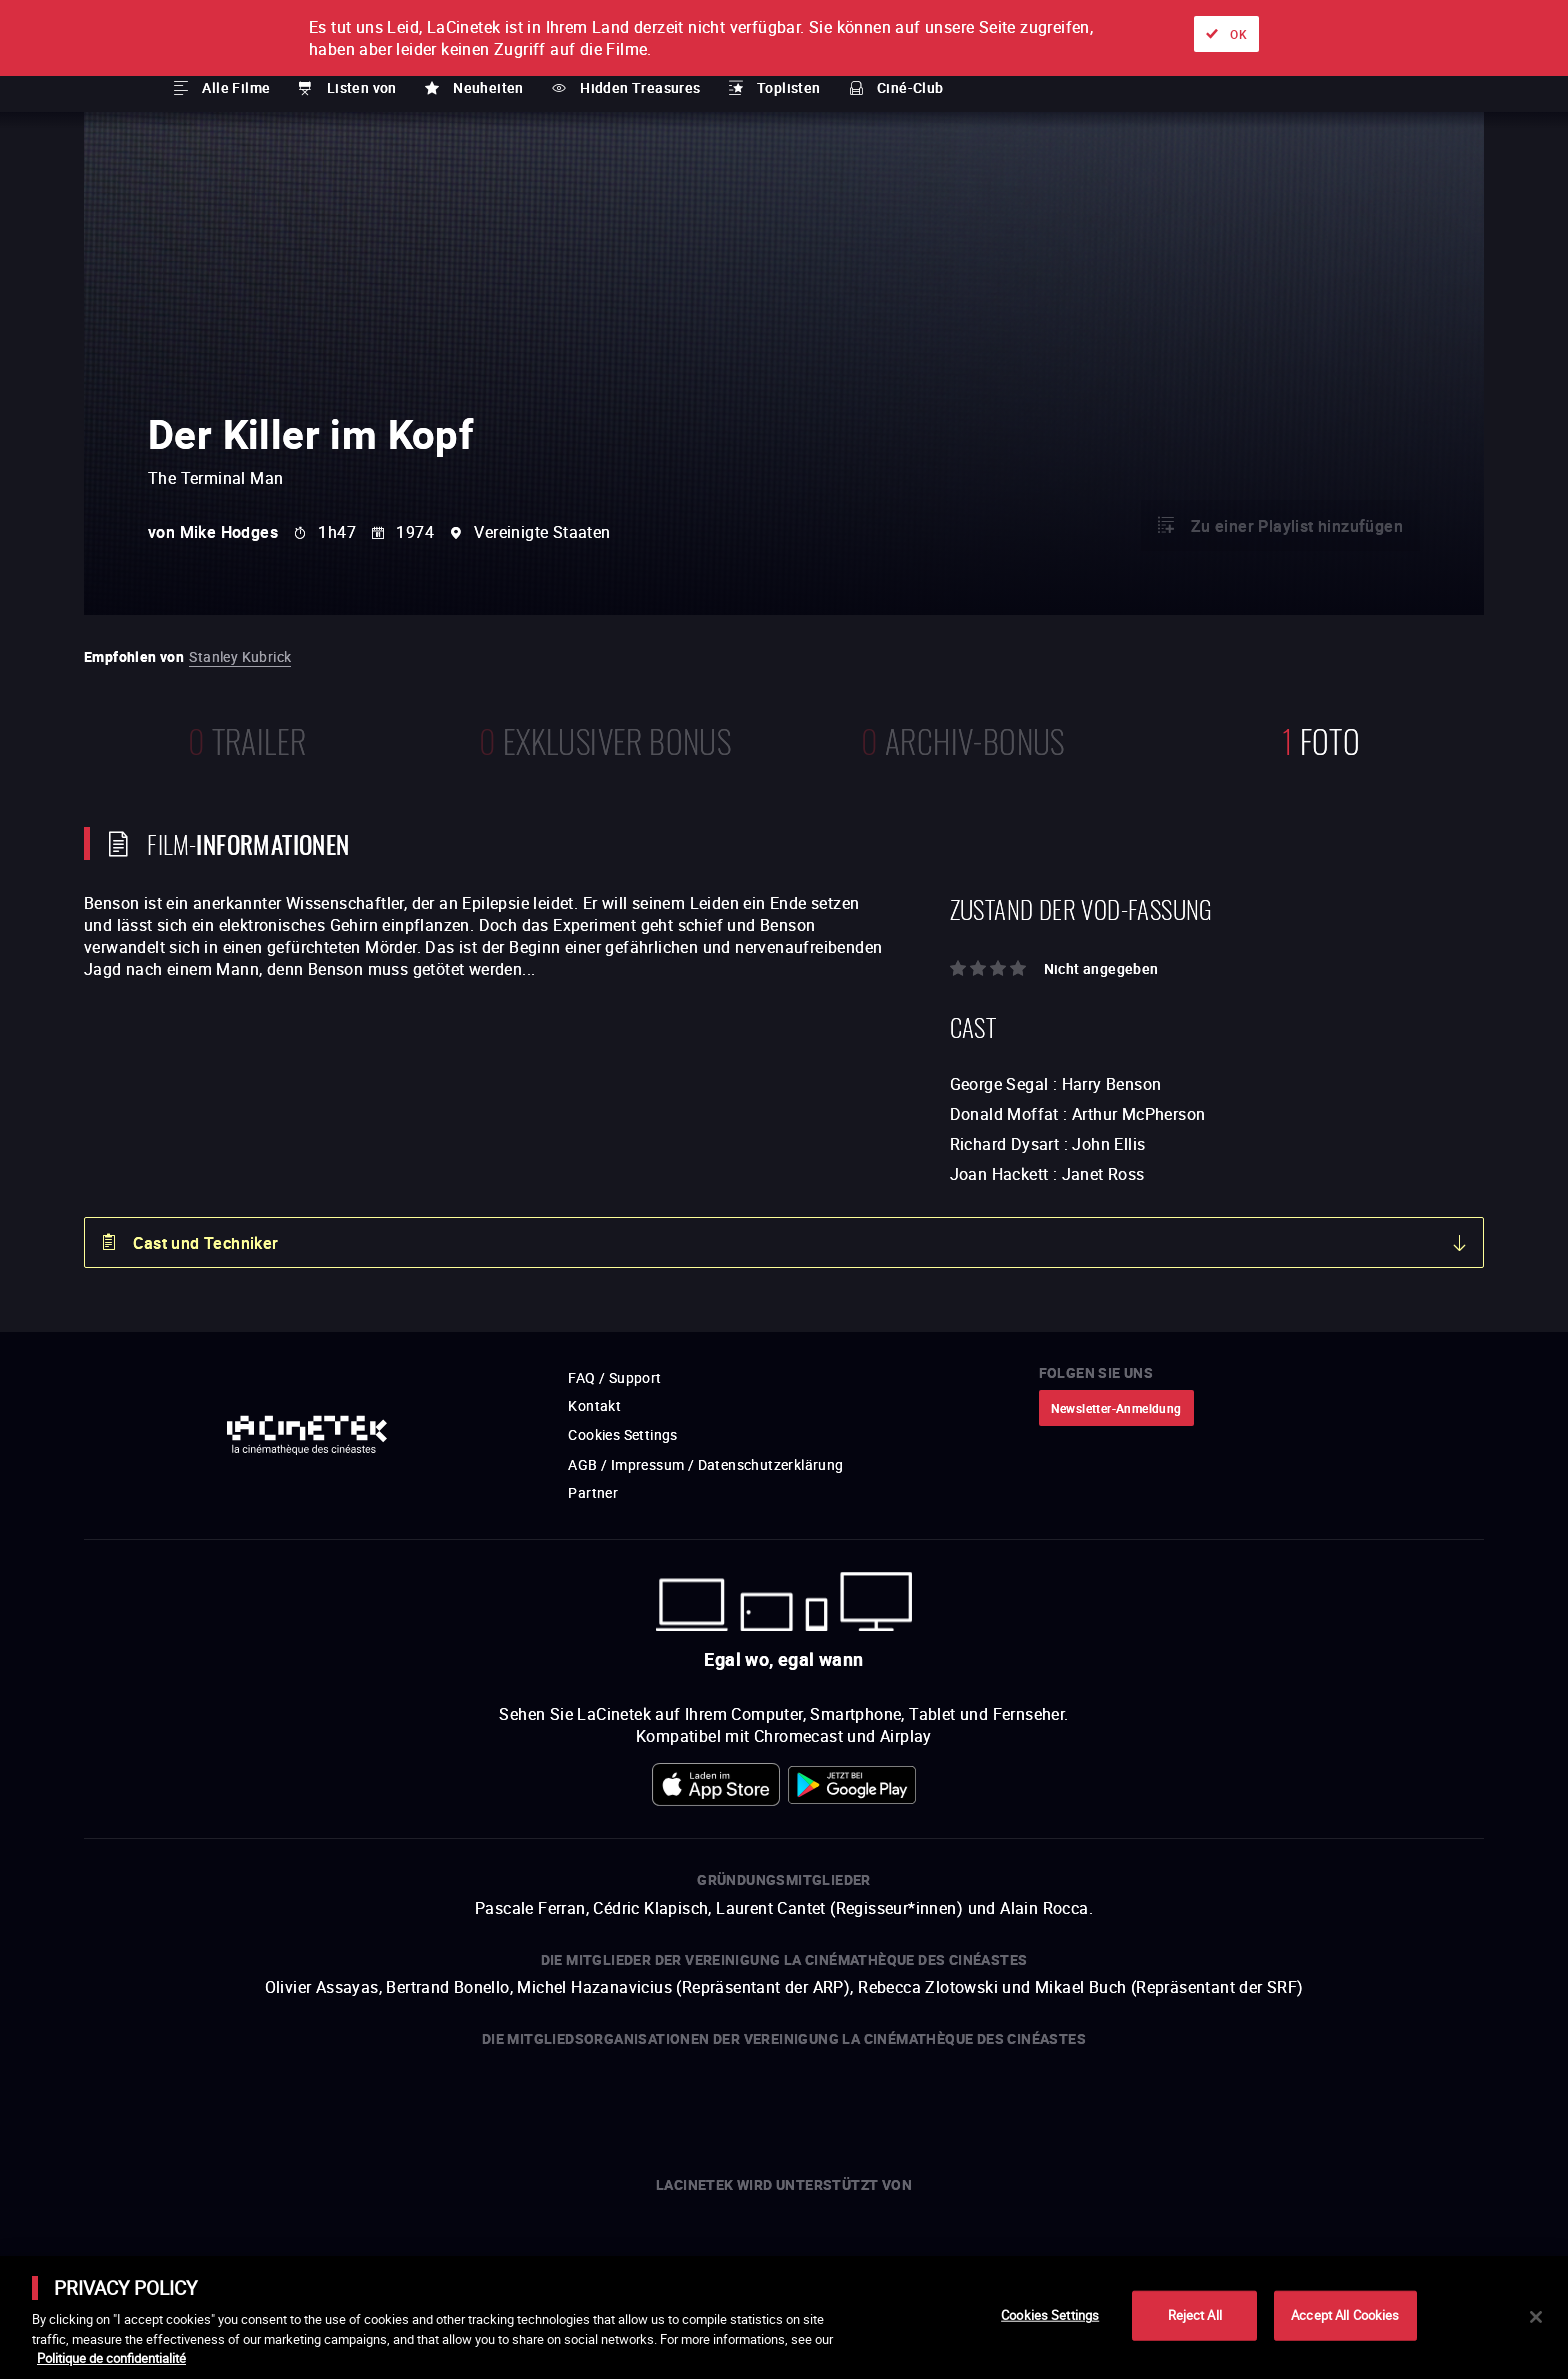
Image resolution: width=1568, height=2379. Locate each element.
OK (1238, 34)
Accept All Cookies (1345, 2315)
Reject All (1195, 2315)
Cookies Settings (1050, 2315)
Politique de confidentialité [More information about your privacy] (111, 2358)
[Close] (1536, 2317)
